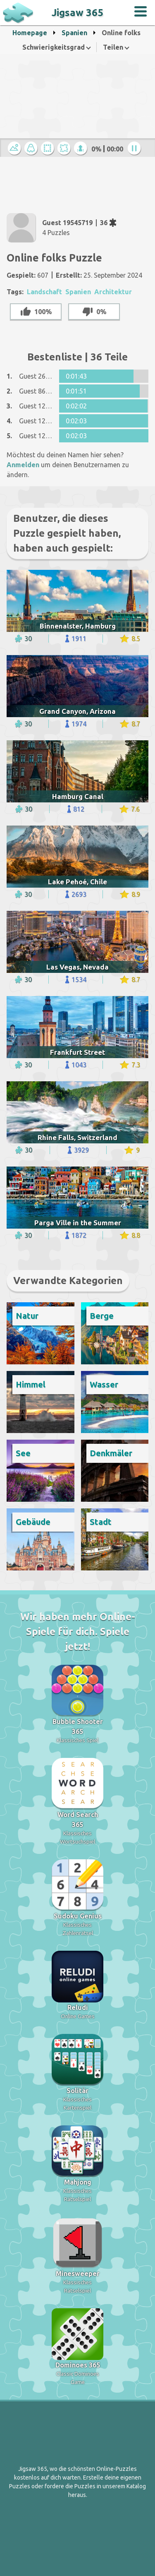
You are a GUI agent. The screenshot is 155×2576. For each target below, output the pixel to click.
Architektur (113, 291)
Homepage (29, 32)
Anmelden (23, 464)
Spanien (74, 32)
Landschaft (44, 291)
